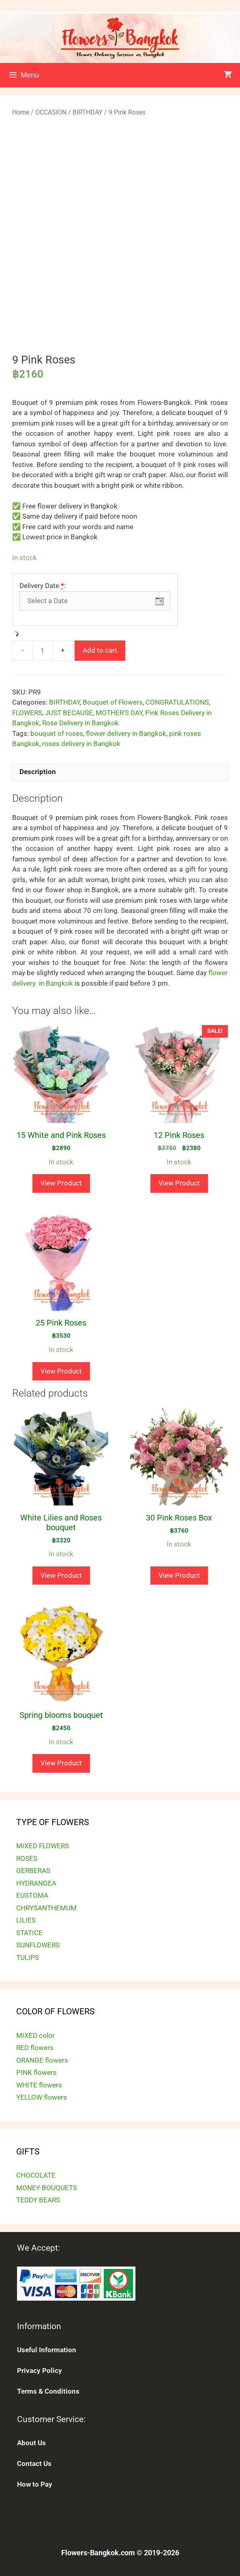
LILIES (26, 1920)
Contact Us (34, 2463)
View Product (61, 1183)
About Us (31, 2443)
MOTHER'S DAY (119, 713)
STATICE (29, 1933)
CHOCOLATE (36, 2175)
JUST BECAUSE (69, 713)
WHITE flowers (39, 2085)
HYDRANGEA (36, 1883)
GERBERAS (33, 1871)
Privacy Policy (39, 2370)
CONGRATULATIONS (177, 702)
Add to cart (100, 650)
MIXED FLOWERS (42, 1846)
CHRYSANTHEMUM (46, 1908)
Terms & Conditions (48, 2391)
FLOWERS (27, 713)
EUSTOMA (32, 1895)
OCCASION (50, 112)
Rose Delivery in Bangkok (80, 723)
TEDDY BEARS (38, 2200)
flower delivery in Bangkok (126, 733)
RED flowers (35, 2048)
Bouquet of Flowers (113, 702)
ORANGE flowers (42, 2060)
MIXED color (35, 2035)
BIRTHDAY (88, 112)
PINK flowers (36, 2072)
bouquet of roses (56, 733)
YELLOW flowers (41, 2097)
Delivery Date (42, 586)
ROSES (26, 1858)
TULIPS (27, 1957)
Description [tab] (37, 772)
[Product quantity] (42, 650)
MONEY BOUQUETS (46, 2188)
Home (20, 112)
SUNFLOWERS (38, 1945)
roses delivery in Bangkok (81, 744)
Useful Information (46, 2350)
